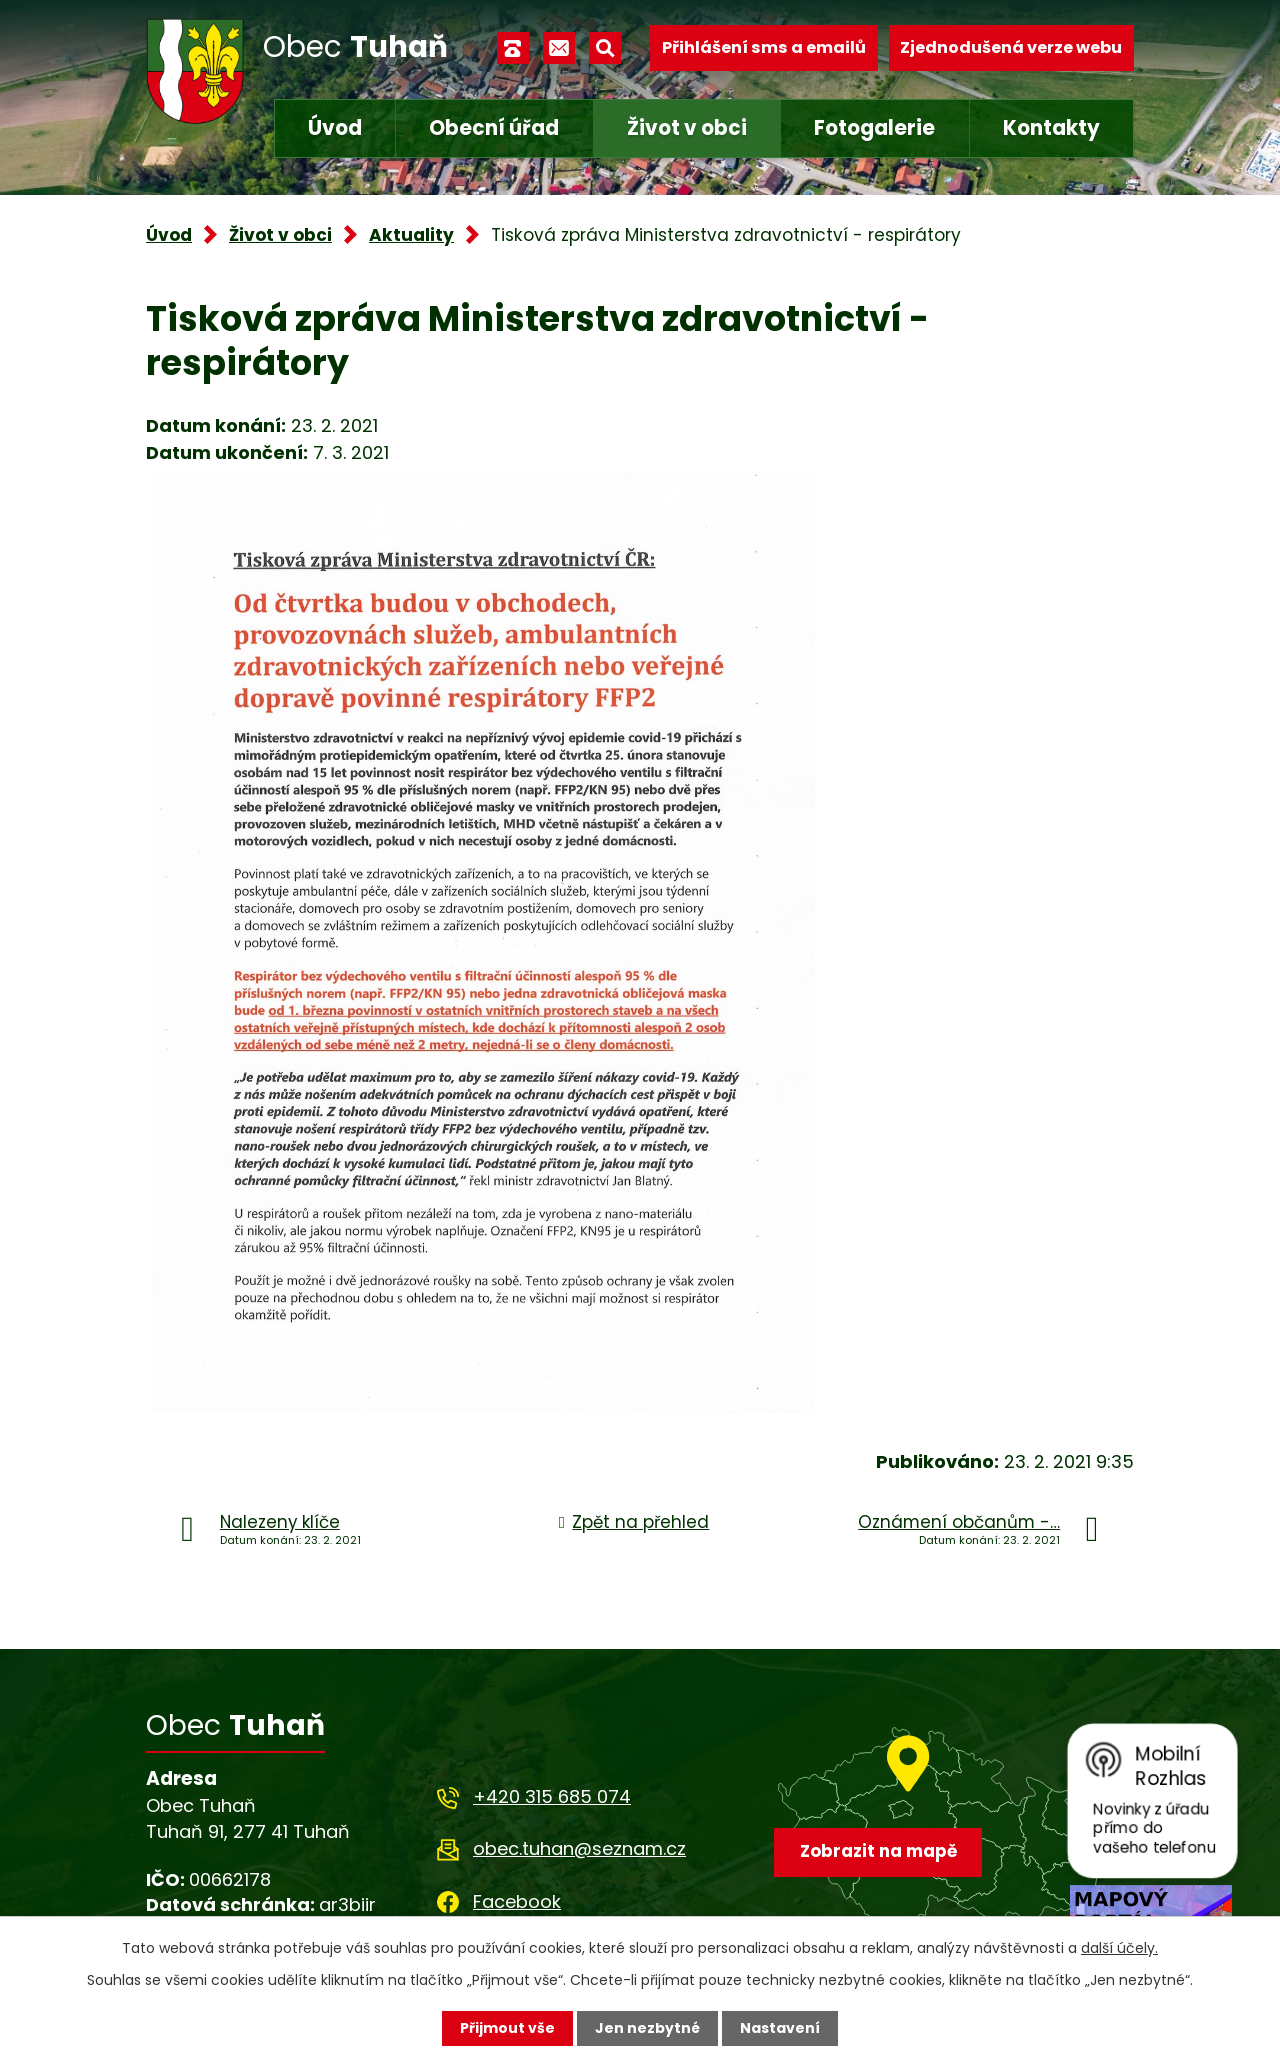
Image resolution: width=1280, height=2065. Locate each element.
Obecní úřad (494, 128)
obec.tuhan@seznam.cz (579, 1848)
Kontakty (1051, 128)
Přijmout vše (507, 2028)
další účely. (1119, 1948)
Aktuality (411, 235)
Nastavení (780, 2028)
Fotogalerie (874, 128)
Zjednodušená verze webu (1011, 47)
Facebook (517, 1901)
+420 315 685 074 (552, 1796)
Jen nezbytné (647, 2028)
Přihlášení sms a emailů (764, 47)
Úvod (335, 128)
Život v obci (687, 128)
